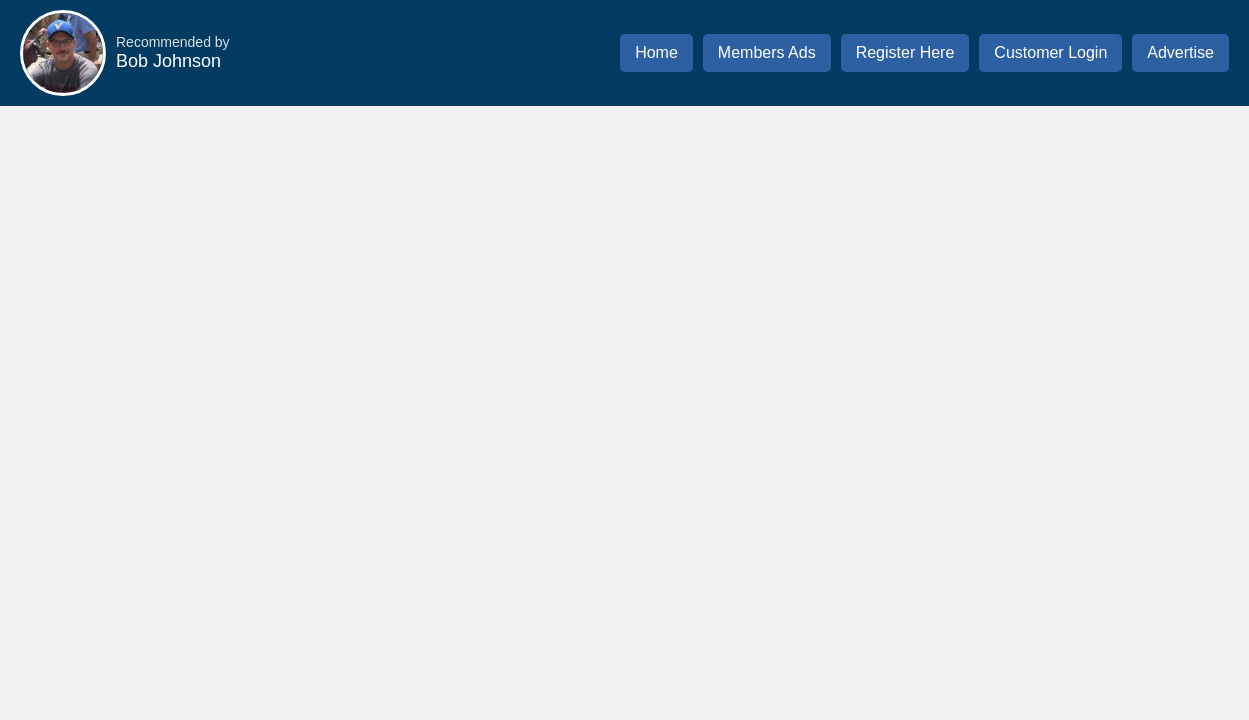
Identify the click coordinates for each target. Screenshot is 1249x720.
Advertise (1180, 52)
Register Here (905, 52)
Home (656, 52)
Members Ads (767, 52)
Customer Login (1050, 52)
